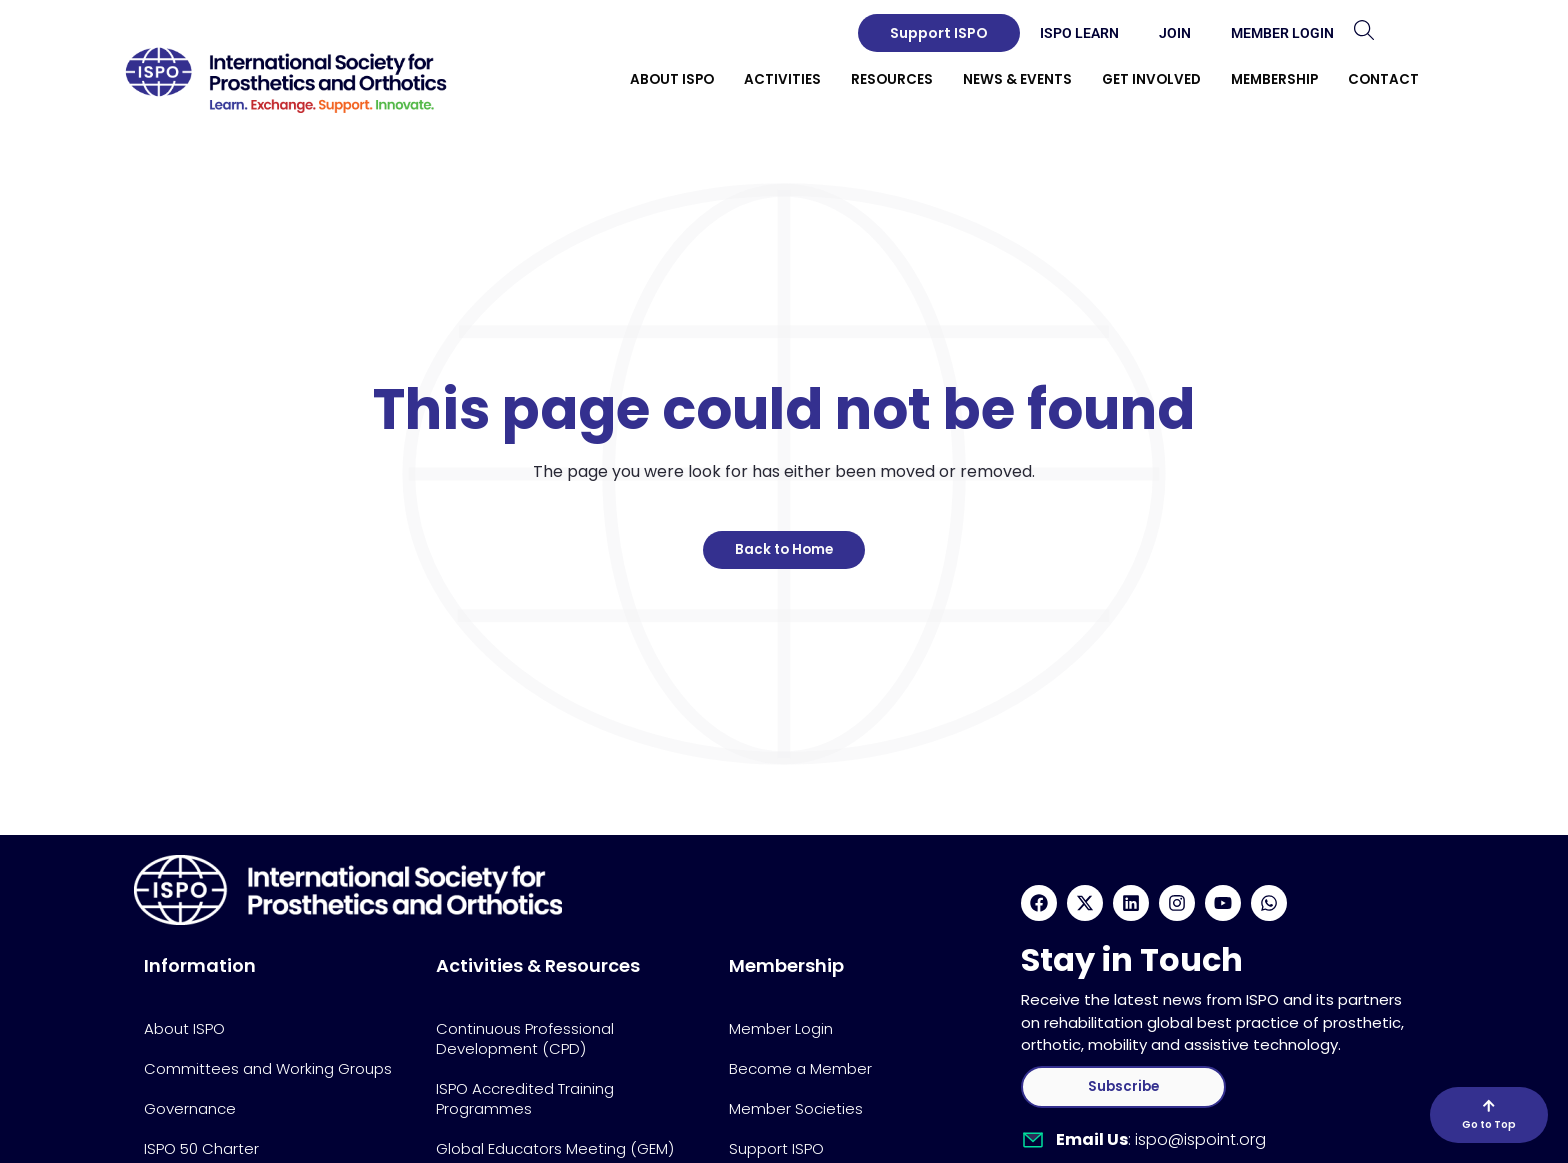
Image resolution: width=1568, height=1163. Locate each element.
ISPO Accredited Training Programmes (525, 1098)
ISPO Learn (1079, 33)
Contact (1383, 79)
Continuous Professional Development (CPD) (525, 1038)
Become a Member (800, 1068)
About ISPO (184, 1028)
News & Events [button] (1017, 79)
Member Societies (796, 1108)
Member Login (1282, 33)
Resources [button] (892, 79)
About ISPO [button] (672, 79)
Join (1175, 33)
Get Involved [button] (1151, 79)
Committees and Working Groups (268, 1068)
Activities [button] (782, 79)
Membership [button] (1274, 79)
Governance (190, 1108)
